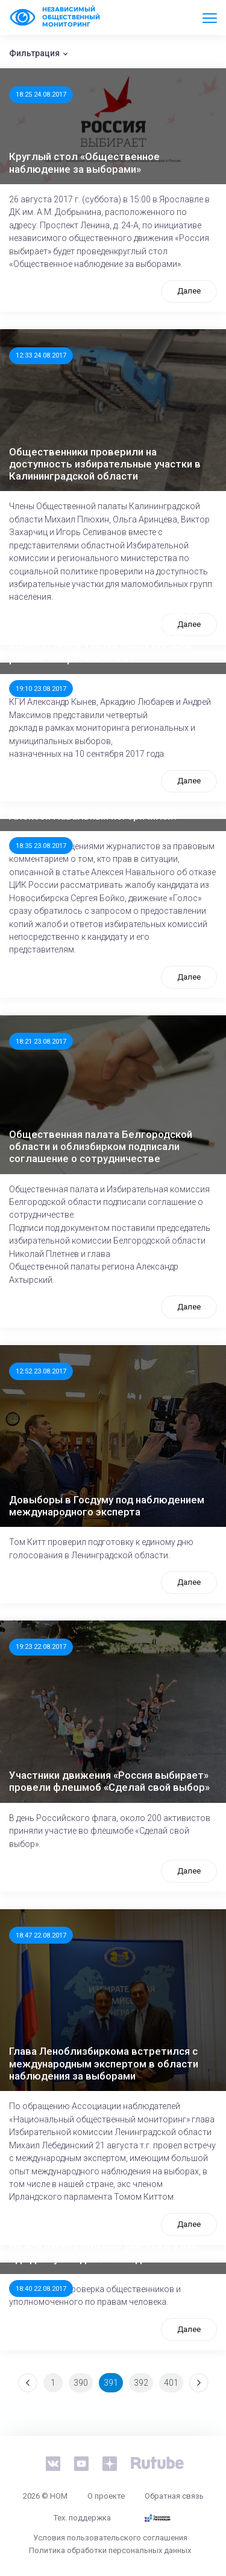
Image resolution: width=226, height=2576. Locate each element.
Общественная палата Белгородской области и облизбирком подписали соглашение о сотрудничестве (100, 1146)
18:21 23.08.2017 (41, 1041)
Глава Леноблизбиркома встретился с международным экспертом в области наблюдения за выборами (103, 2063)
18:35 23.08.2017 (41, 845)
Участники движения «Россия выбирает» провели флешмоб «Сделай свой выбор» (109, 1781)
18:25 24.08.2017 (41, 94)
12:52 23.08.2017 (41, 1371)
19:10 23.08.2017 (41, 688)
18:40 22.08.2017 (41, 2288)
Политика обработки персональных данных (110, 2550)
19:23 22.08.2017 (41, 1646)
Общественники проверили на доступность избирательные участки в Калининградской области (105, 464)
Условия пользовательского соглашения (110, 2537)
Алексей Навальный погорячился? (93, 816)
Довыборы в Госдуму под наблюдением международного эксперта (106, 1506)
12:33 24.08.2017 (41, 355)
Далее (189, 290)
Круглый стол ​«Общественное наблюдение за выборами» (84, 162)
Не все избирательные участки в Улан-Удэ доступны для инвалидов (104, 2252)
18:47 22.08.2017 (41, 1935)
